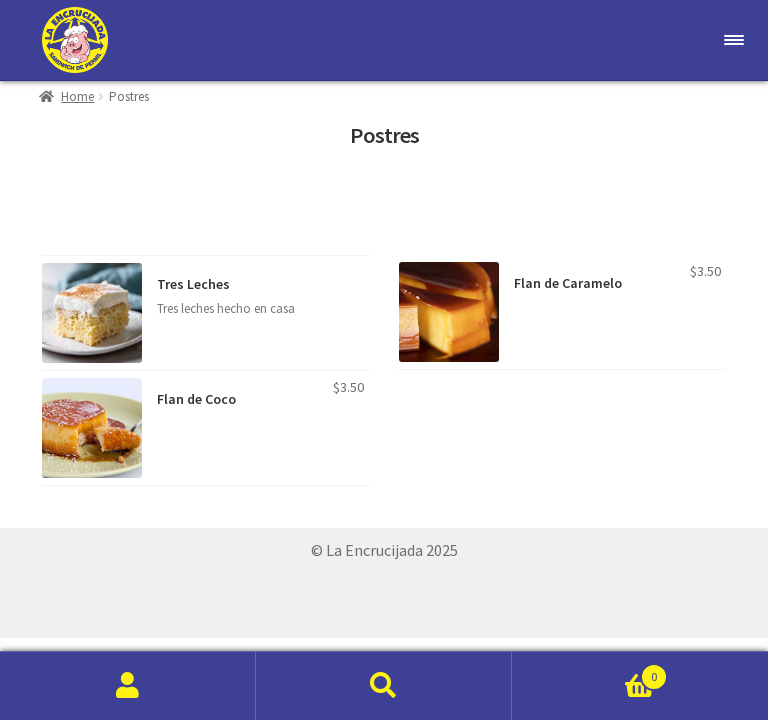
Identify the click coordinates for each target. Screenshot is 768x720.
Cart (590, 672)
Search (384, 686)
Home (77, 96)
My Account (128, 686)
